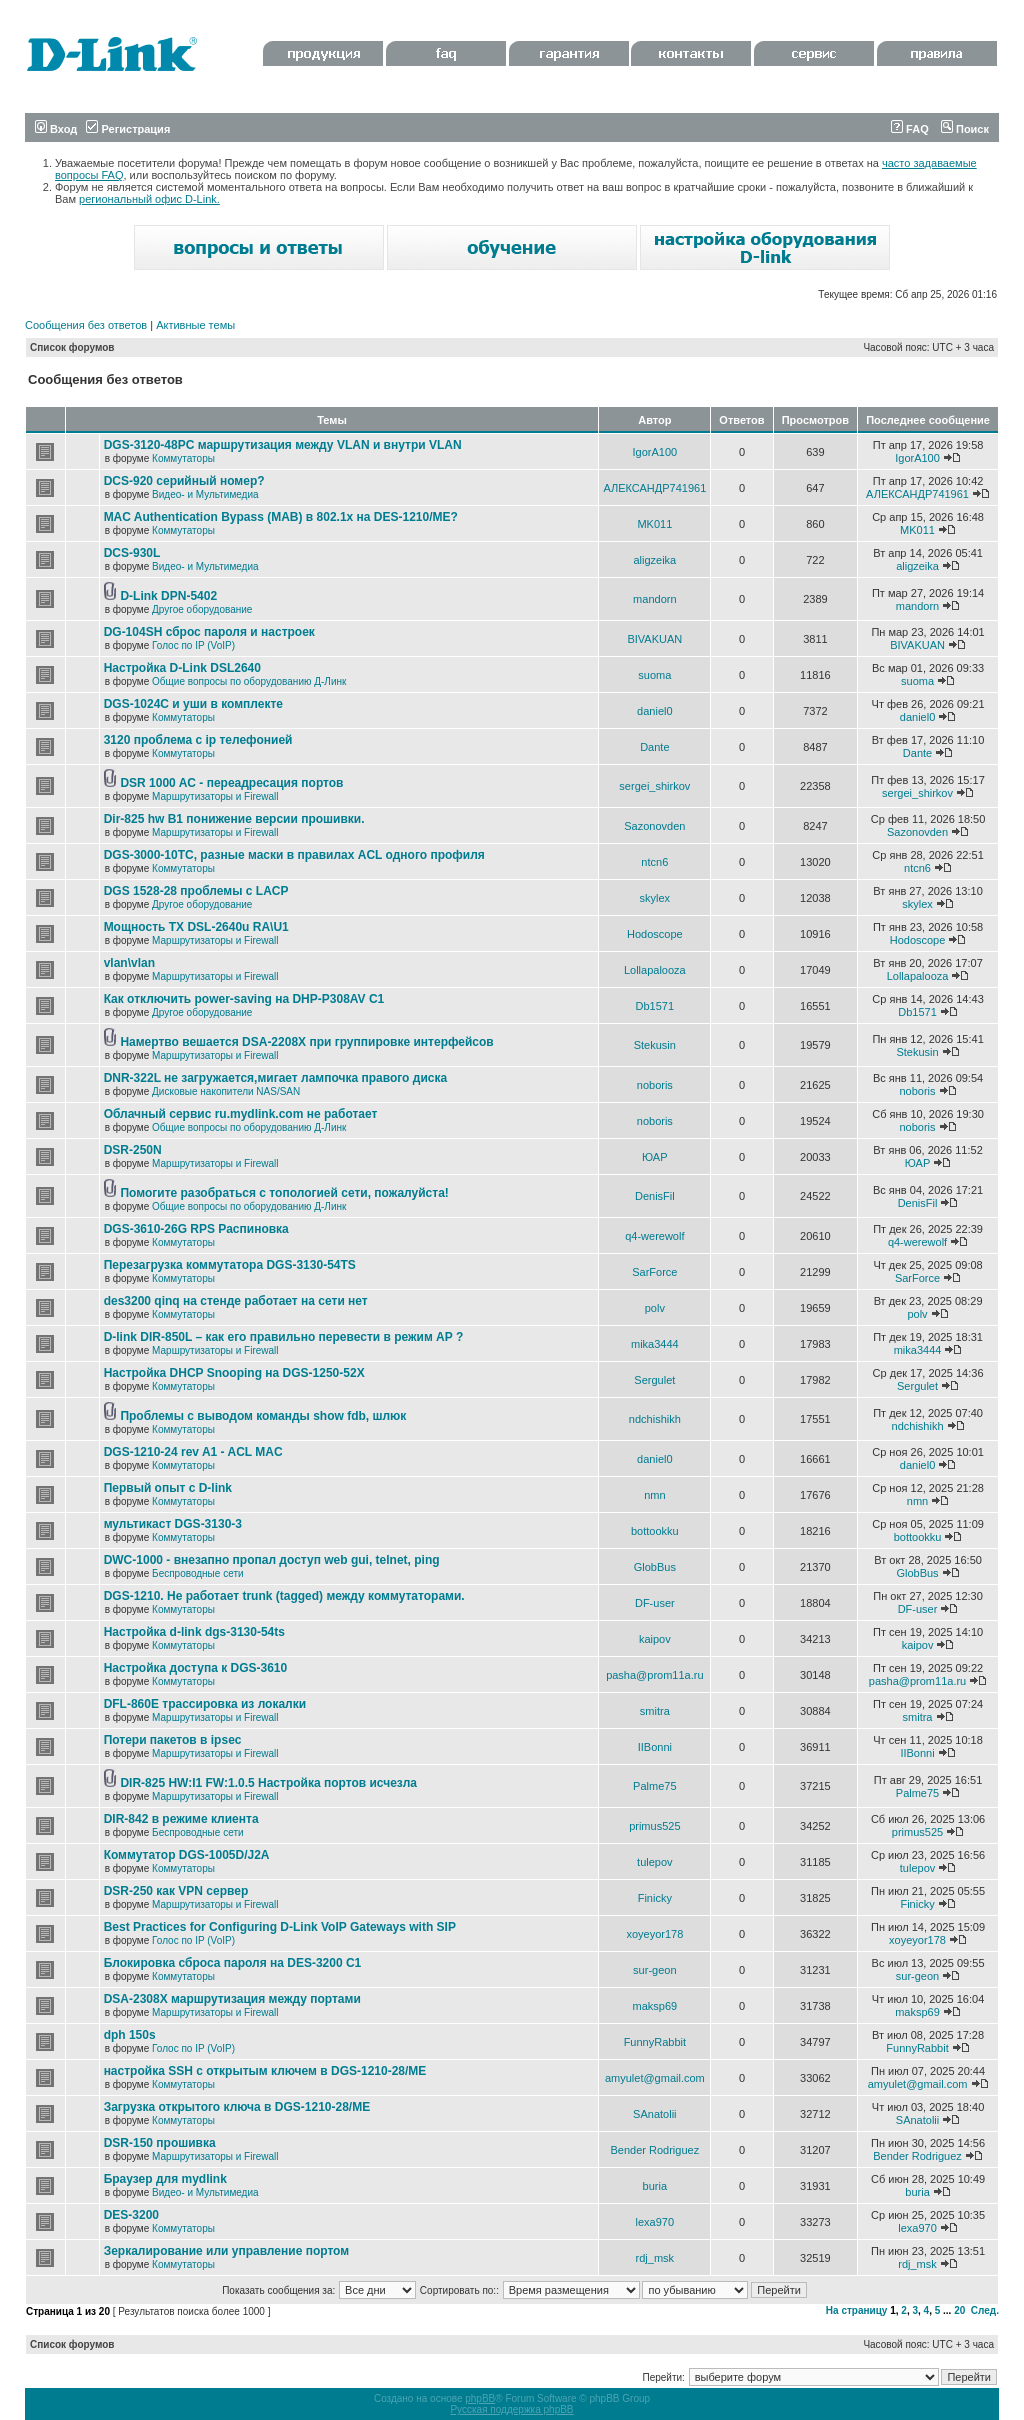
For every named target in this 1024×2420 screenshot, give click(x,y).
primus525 (654, 1826)
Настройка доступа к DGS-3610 (196, 1668)
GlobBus (655, 1567)
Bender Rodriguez (654, 2150)
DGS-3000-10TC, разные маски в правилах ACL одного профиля (294, 855)
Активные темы (195, 325)
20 (959, 2310)
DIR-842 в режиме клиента (181, 1819)
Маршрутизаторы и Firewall (215, 796)
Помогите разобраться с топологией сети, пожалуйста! (284, 1193)
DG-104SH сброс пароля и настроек (209, 632)
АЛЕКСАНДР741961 (654, 488)
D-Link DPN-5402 (168, 596)
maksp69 (655, 2006)
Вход (56, 129)
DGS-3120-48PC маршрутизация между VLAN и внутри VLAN (283, 445)
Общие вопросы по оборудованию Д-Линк (249, 681)
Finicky (655, 1898)
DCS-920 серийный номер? (184, 481)
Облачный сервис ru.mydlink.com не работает (241, 1114)
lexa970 (655, 2222)
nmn (654, 1495)
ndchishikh (655, 1419)
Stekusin (655, 1045)
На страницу (857, 2310)
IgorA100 (655, 452)
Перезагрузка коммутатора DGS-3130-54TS (230, 1265)
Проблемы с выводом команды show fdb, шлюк (263, 1416)
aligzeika (654, 560)
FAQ (910, 129)
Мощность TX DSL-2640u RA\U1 (196, 927)
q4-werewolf (654, 1236)
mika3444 (655, 1344)
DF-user (655, 1603)
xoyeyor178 (654, 1934)
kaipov (655, 1639)
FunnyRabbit (655, 2042)
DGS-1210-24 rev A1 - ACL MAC (193, 1452)
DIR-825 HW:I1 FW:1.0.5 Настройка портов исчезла (268, 1783)
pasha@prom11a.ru (654, 1675)
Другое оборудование (202, 609)
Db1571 (655, 1006)
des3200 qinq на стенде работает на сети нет (236, 1301)
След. (985, 2310)
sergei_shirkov (654, 786)
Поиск (965, 129)
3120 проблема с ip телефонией (198, 740)
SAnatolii (654, 2114)
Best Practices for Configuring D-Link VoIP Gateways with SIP (280, 1927)
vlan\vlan (129, 963)
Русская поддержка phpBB (511, 2409)
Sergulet (654, 1380)
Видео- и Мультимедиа (205, 494)
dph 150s (130, 2035)
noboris (655, 1085)
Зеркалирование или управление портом (227, 2251)
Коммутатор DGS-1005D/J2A (187, 1855)
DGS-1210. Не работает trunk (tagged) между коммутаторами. (284, 1596)
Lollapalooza (655, 970)
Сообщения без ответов (86, 325)
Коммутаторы (183, 458)
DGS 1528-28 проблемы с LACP (196, 891)
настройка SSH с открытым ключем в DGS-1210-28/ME (265, 2071)
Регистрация (128, 129)
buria (655, 2186)
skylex (655, 898)
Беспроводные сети (197, 1573)
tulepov (654, 1862)
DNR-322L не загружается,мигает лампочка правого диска (276, 1078)
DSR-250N (133, 1150)
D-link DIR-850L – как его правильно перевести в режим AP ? (284, 1337)
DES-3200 (131, 2215)
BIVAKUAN (654, 639)
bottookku (655, 1531)
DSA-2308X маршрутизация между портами (232, 1999)
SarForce (654, 1272)
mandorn (654, 599)
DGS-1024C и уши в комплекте (193, 704)
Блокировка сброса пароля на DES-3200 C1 (233, 1963)
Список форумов (72, 347)
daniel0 (654, 711)
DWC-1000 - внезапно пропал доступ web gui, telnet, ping (272, 1560)
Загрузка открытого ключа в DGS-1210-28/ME (237, 2107)
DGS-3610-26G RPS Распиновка (196, 1229)
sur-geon (654, 1970)
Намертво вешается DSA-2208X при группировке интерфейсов (306, 1042)
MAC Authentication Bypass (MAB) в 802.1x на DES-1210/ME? (281, 517)
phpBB (480, 2398)
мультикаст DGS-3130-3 (173, 1524)
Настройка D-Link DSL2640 (182, 668)
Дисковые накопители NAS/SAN (226, 1091)
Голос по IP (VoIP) (193, 645)
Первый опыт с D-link (168, 1488)
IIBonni (655, 1747)
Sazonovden (654, 826)
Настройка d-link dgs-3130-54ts (194, 1632)
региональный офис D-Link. (149, 199)
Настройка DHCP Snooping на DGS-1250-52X (234, 1373)
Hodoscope (655, 934)
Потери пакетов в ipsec (173, 1740)
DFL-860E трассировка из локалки (205, 1704)
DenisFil (655, 1196)
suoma (654, 675)
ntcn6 (654, 862)
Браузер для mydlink (165, 2179)
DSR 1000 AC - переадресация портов (231, 783)
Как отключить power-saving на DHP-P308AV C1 (244, 999)
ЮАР (654, 1157)
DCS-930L (132, 553)
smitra (655, 1711)
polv (655, 1308)
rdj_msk (655, 2258)
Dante (654, 747)
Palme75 (654, 1786)
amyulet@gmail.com (655, 2078)
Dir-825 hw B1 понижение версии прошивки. (234, 819)
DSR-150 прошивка (160, 2143)
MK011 (654, 524)
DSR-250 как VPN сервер (176, 1891)
